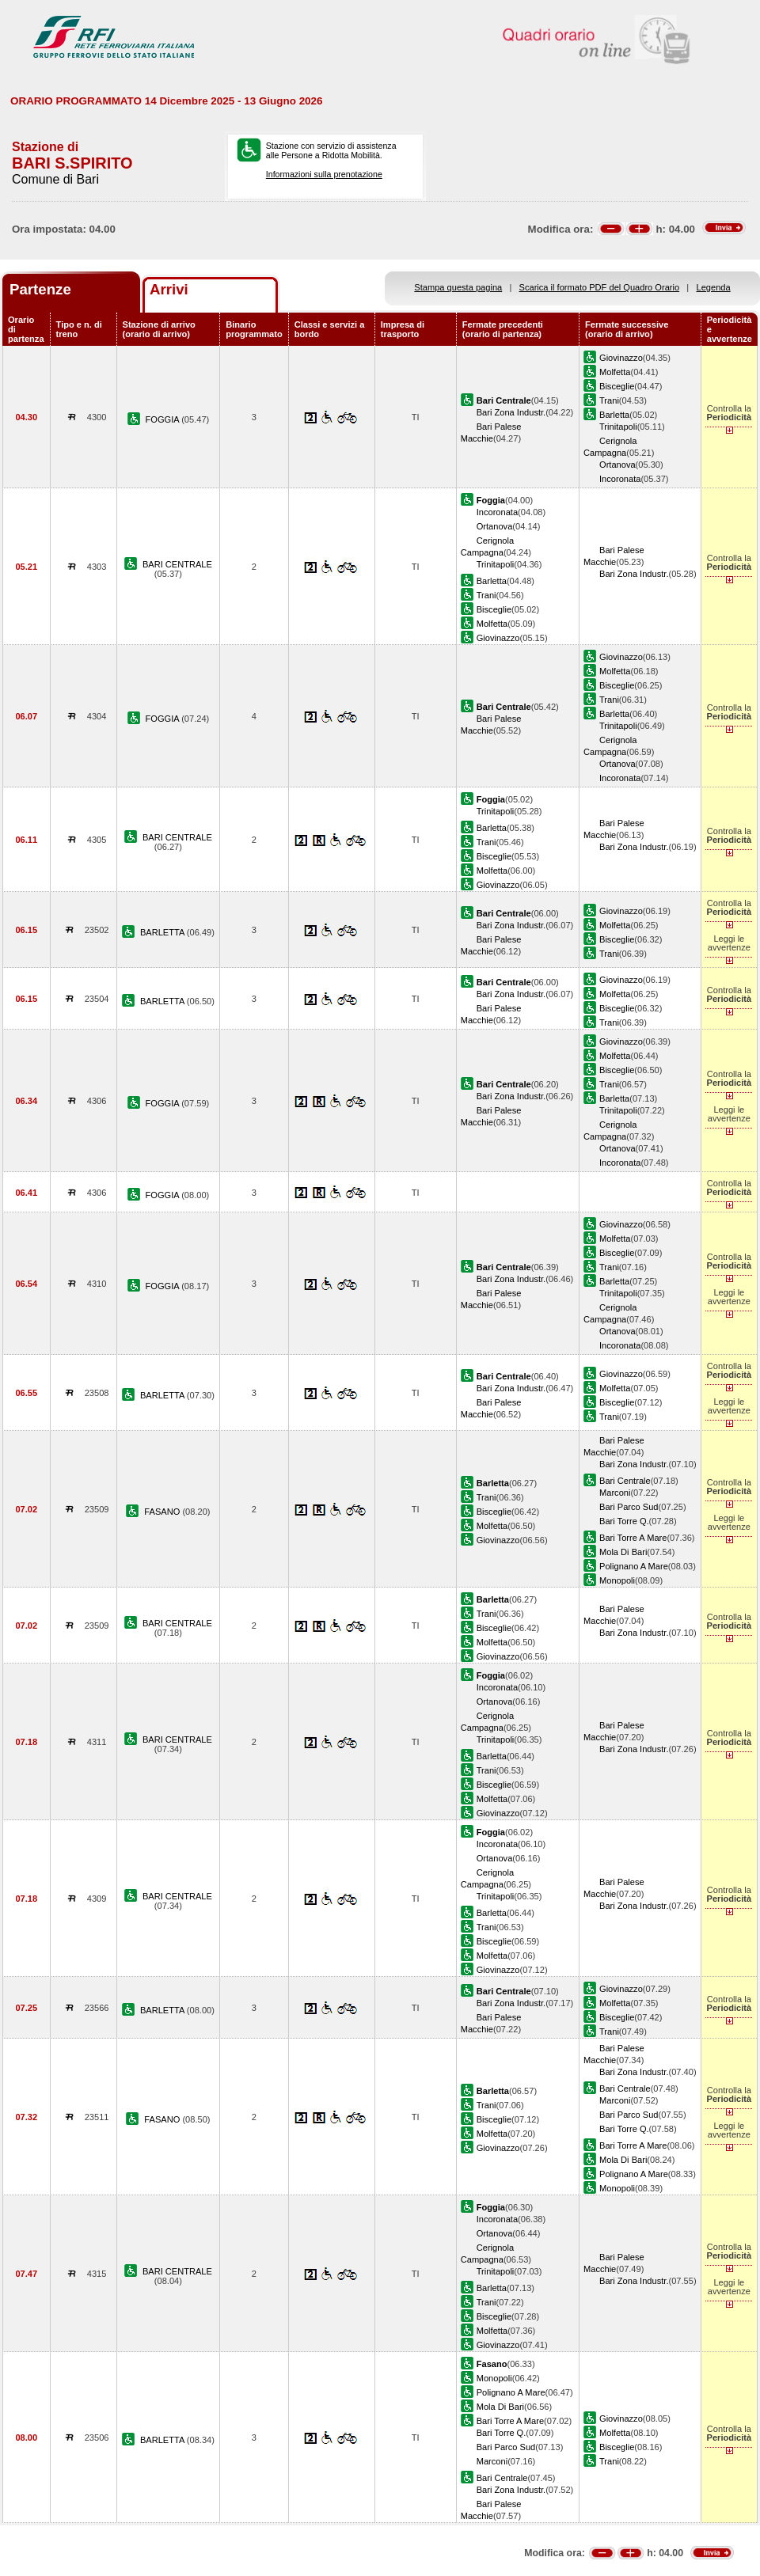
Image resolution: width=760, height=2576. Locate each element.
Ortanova (617, 464)
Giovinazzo (621, 357)
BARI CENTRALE (177, 564)
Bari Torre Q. (624, 1521)
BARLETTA (163, 932)
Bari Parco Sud (629, 1507)
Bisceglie (616, 386)
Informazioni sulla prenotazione (324, 174)
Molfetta (614, 372)
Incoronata (619, 479)
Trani (609, 400)
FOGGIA (164, 419)
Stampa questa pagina (458, 287)
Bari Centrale (625, 1480)
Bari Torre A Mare (633, 1537)
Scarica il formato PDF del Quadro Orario (599, 287)
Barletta (614, 414)
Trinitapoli (618, 426)
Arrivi (169, 289)
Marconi (614, 1492)
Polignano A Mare (633, 1566)
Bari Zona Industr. (511, 412)
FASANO (163, 1511)
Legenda (714, 287)
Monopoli (617, 1580)
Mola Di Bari (623, 1552)
